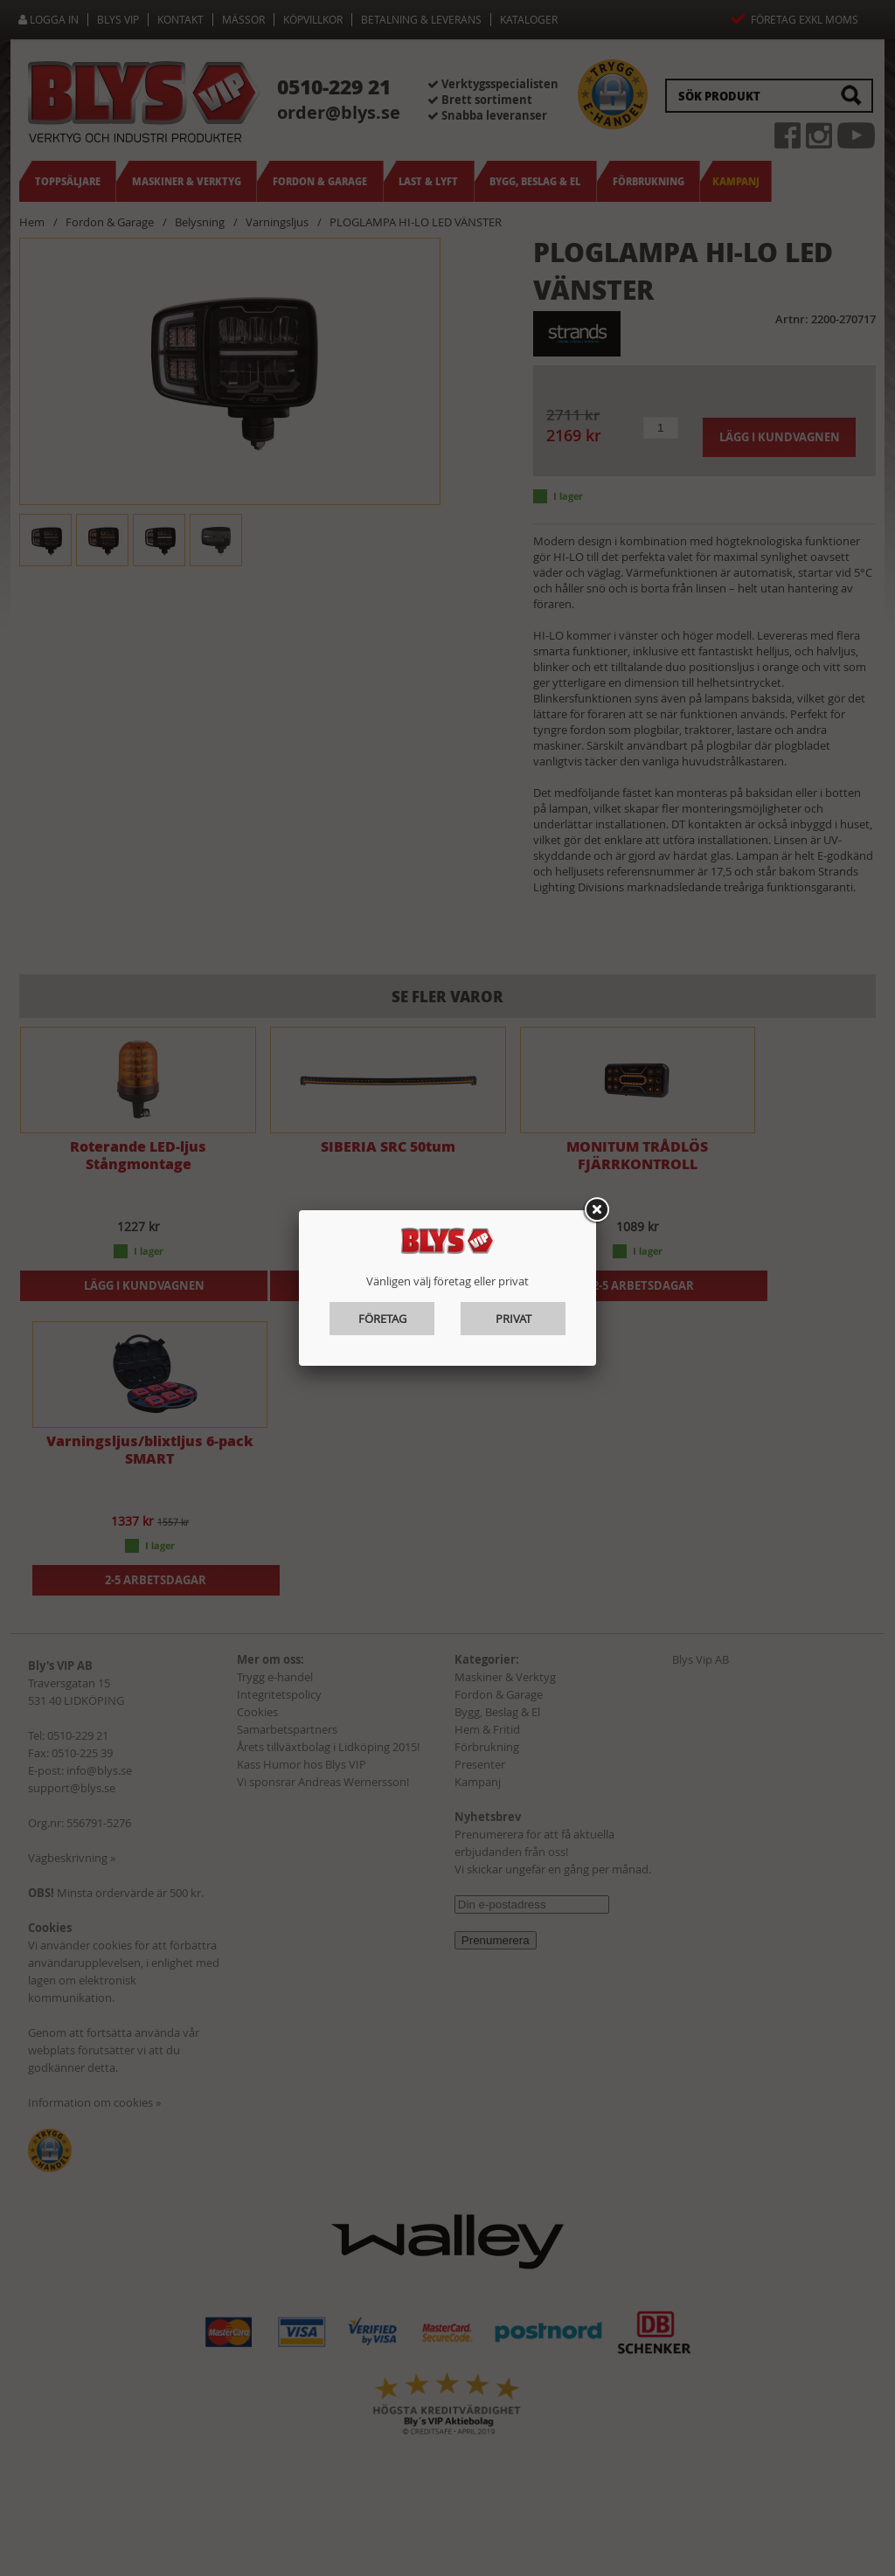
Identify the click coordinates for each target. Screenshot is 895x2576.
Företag (382, 1318)
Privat (513, 1318)
